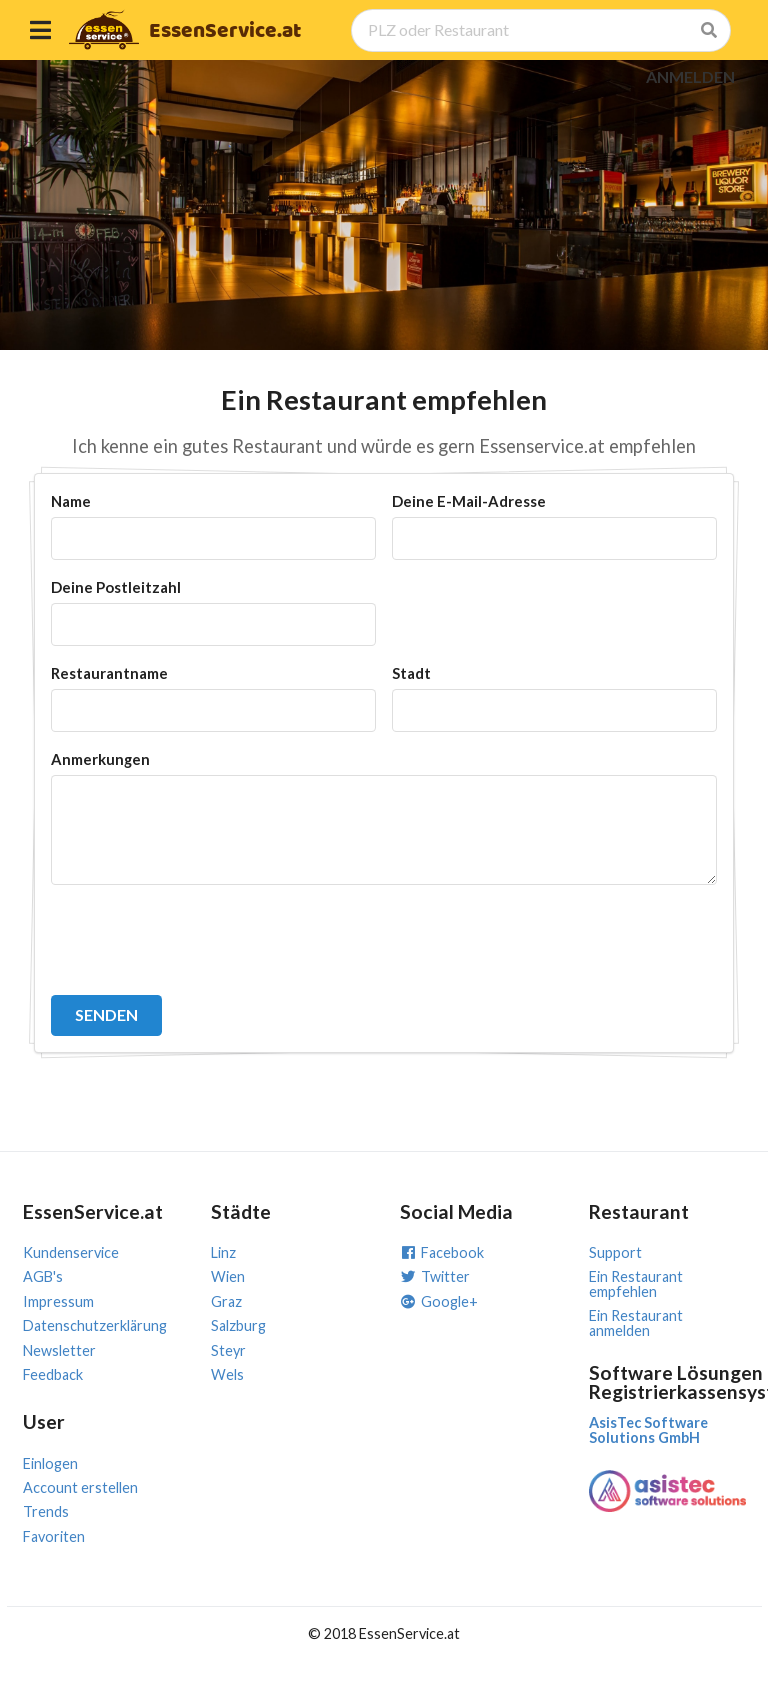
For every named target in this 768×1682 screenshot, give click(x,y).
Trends (46, 1511)
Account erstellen (80, 1487)
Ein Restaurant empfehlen (636, 1283)
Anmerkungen (100, 759)
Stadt (411, 673)
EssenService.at (225, 31)
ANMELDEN (690, 76)
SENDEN (106, 1014)
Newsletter (59, 1350)
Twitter (435, 1276)
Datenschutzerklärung (95, 1325)
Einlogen (50, 1463)
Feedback (53, 1374)
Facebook (442, 1252)
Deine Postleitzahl (116, 587)
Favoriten (54, 1536)
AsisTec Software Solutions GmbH (648, 1429)
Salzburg (238, 1325)
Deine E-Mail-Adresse (469, 501)
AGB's (43, 1276)
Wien (228, 1276)
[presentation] (203, 940)
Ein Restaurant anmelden (636, 1322)
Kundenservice (71, 1252)
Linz (223, 1252)
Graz (226, 1301)
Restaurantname (109, 673)
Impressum (58, 1301)
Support (615, 1252)
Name (71, 501)
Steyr (228, 1350)
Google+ (439, 1301)
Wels (227, 1374)
